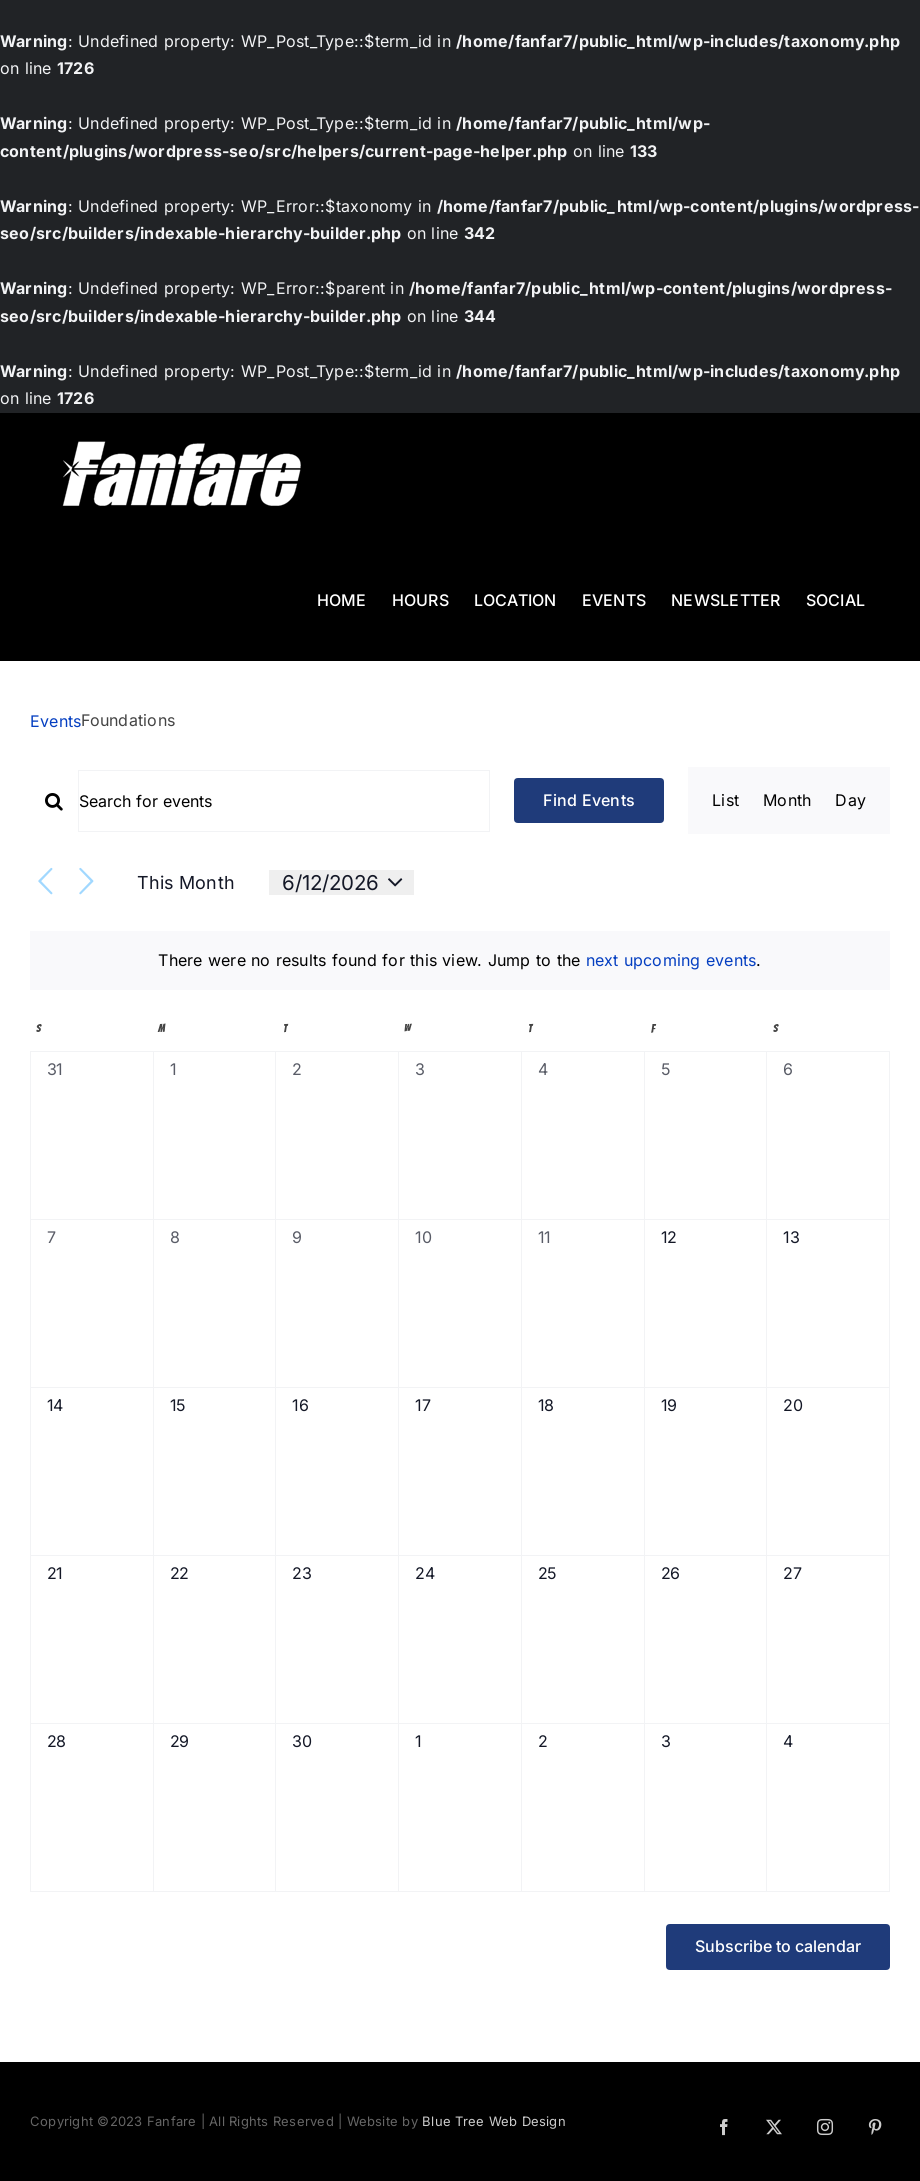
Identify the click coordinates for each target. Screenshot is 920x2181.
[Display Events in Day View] (850, 801)
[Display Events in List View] (725, 801)
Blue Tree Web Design (494, 2121)
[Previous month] (45, 882)
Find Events (589, 800)
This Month (186, 882)
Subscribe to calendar (778, 1946)
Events (55, 721)
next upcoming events (671, 960)
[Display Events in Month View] (787, 801)
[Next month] (86, 882)
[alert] (460, 961)
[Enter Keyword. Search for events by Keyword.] (284, 801)
